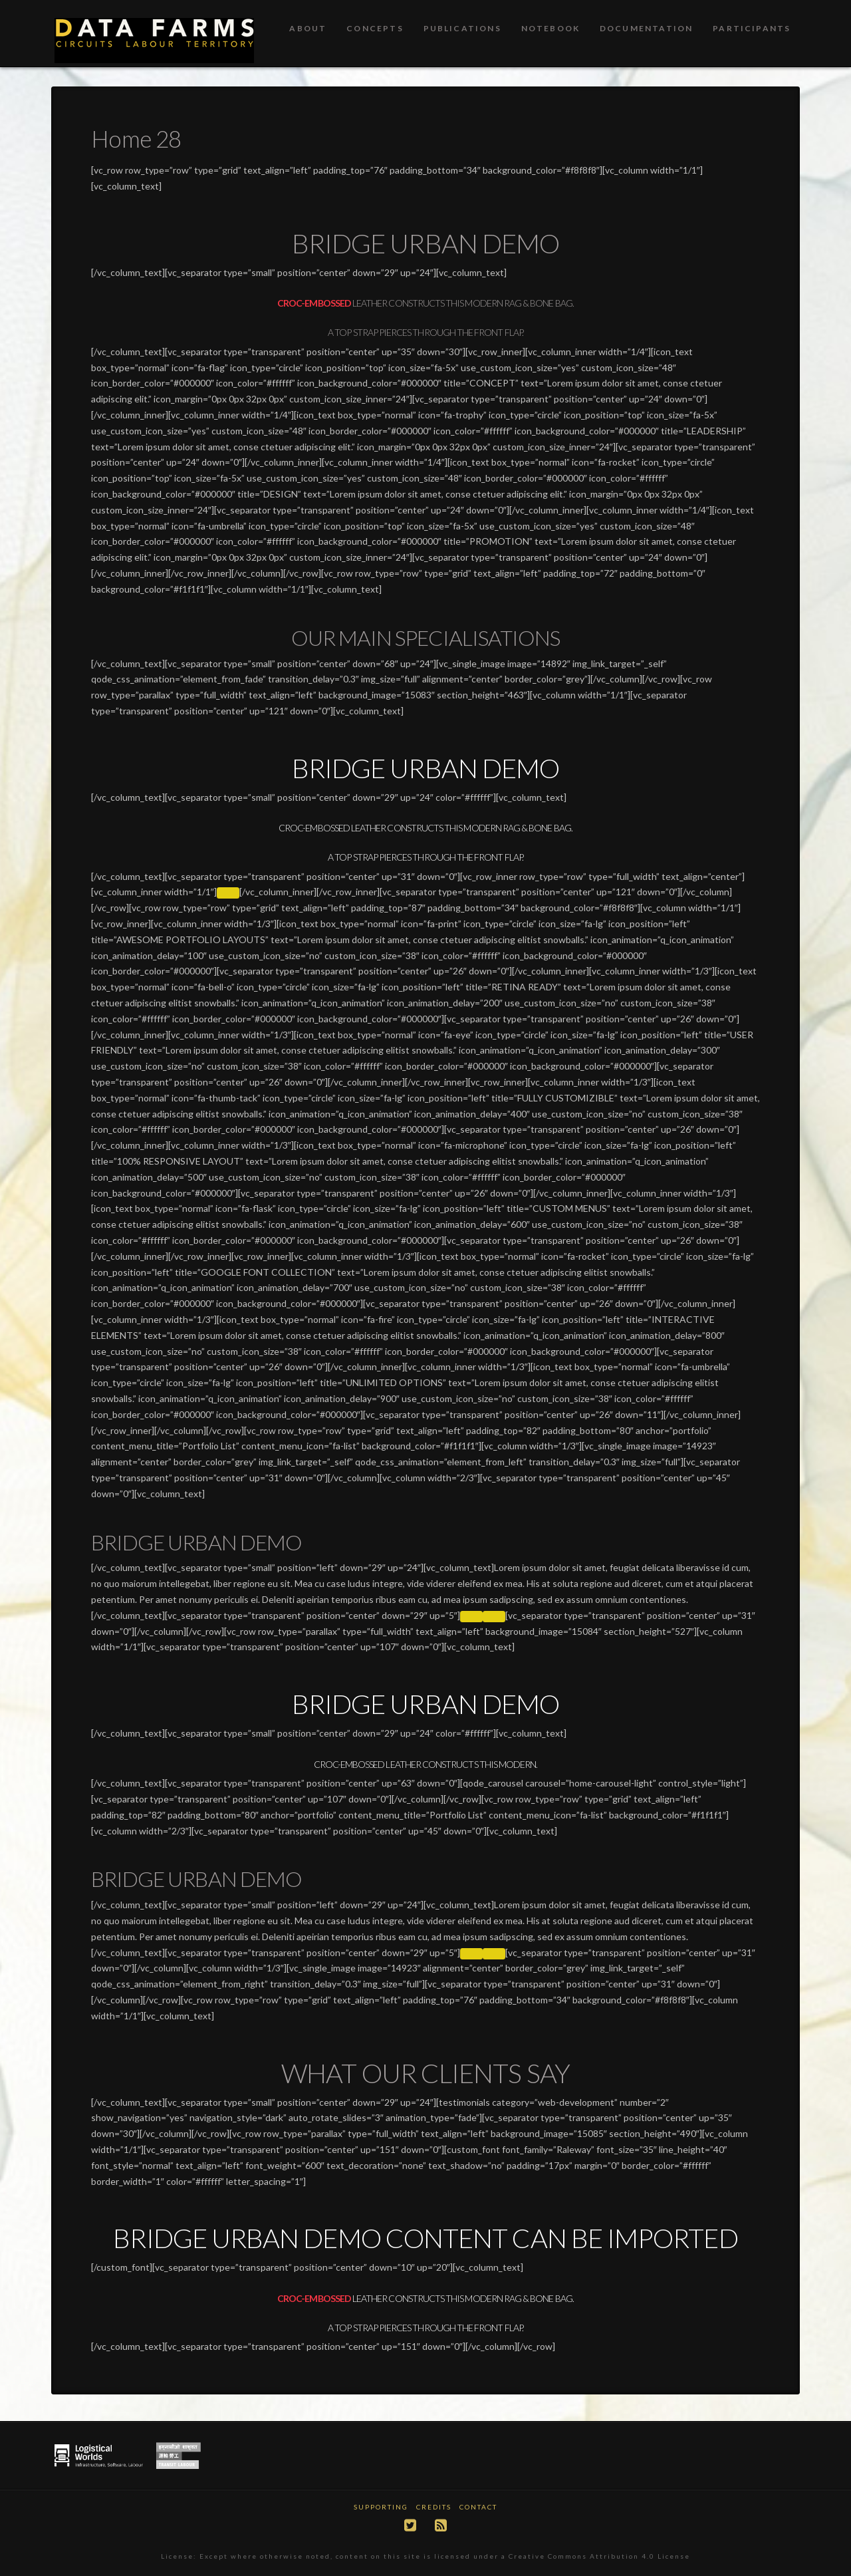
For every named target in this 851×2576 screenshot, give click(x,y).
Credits (433, 2507)
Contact (478, 2507)
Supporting (381, 2507)
